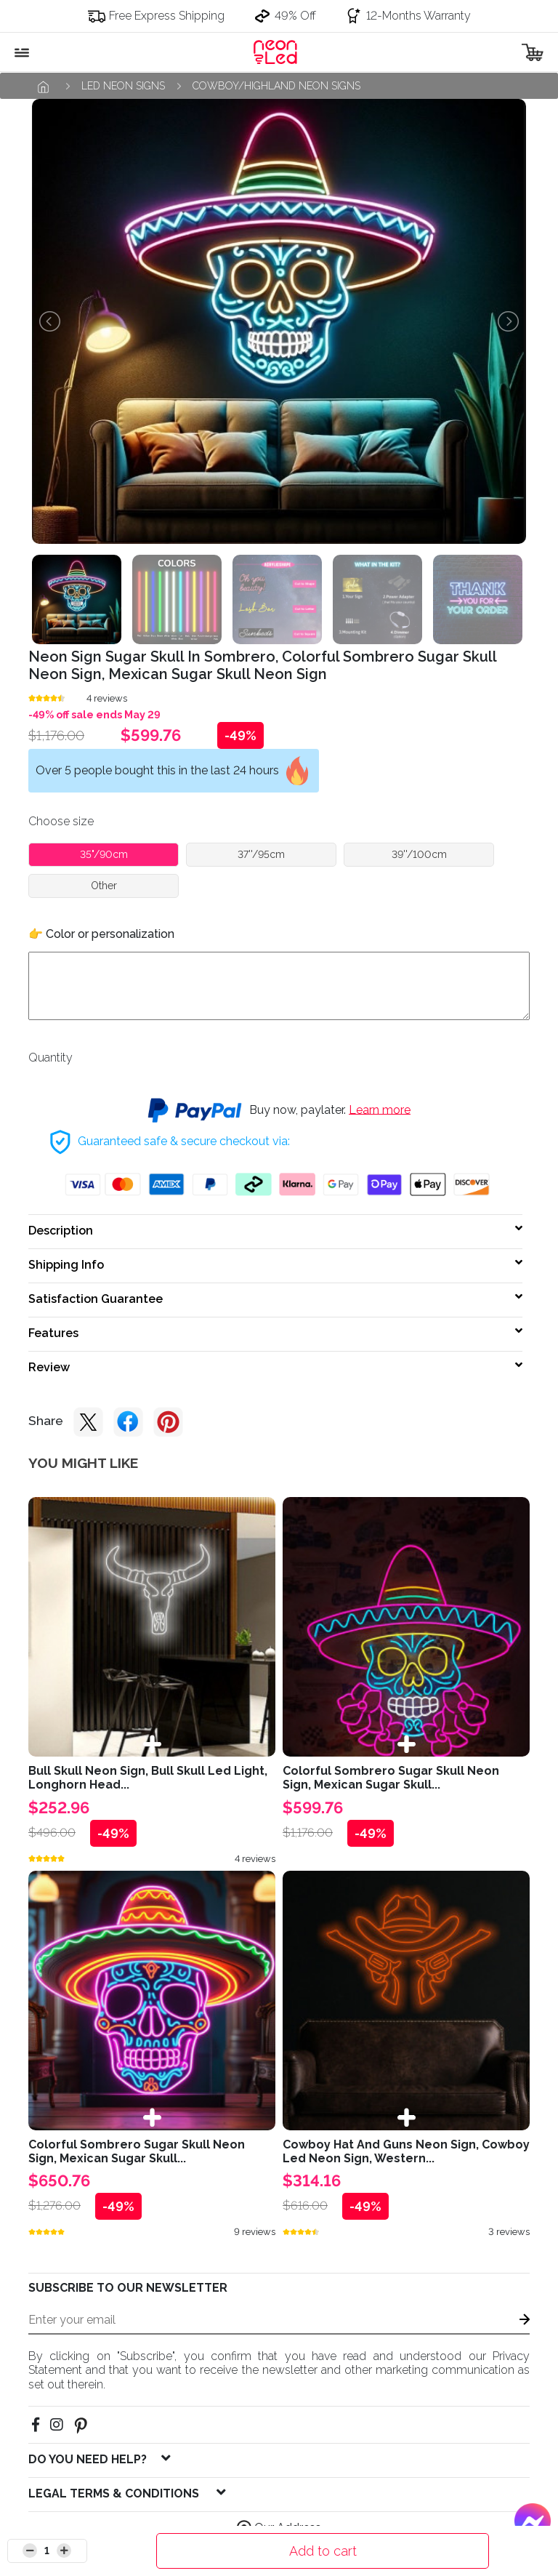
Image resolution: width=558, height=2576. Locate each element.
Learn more (380, 1109)
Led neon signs (123, 86)
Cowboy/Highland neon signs (276, 86)
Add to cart (323, 2551)
